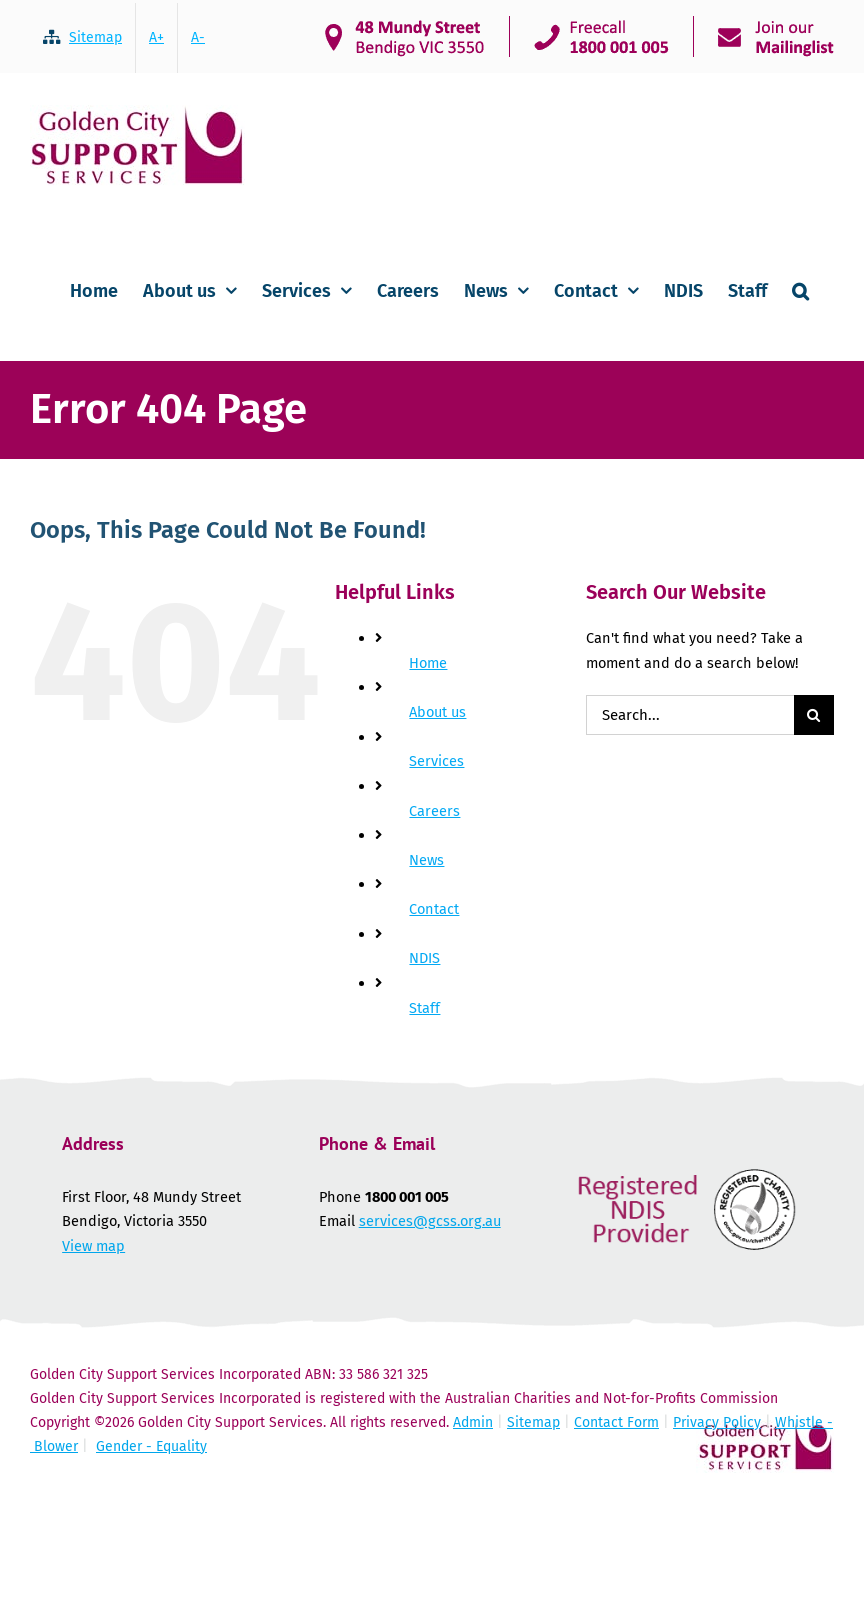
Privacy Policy (717, 1422)
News (426, 860)
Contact (434, 909)
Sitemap (533, 1422)
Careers (434, 811)
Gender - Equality (151, 1446)
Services (436, 761)
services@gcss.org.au (430, 1221)
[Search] (814, 715)
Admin (473, 1422)
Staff (424, 1008)
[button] (800, 288)
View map (93, 1246)
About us (437, 712)
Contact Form (616, 1422)
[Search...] (690, 715)
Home (428, 663)
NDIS (424, 958)
